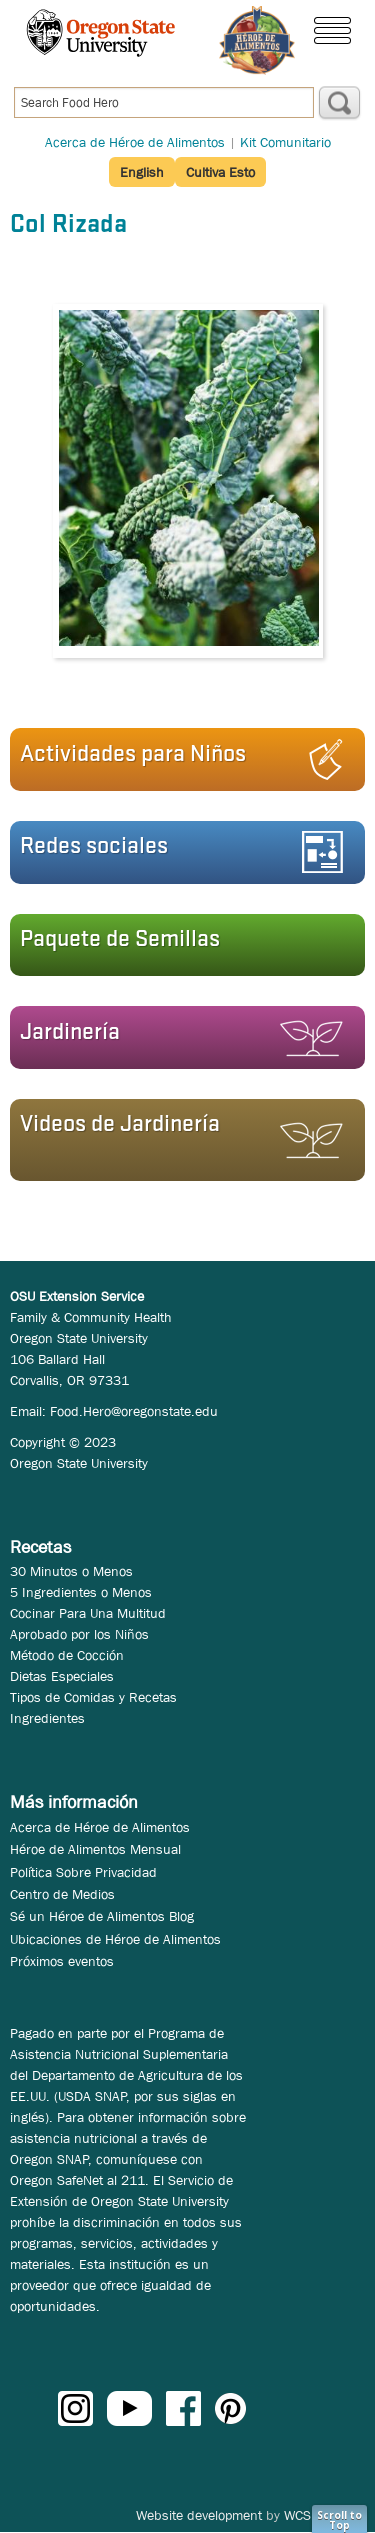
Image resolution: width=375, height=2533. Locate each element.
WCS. (299, 2515)
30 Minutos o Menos (71, 1571)
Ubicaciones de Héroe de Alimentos (115, 1939)
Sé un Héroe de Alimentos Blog (102, 1916)
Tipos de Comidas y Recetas (93, 1697)
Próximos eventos (62, 1961)
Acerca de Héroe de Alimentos (135, 142)
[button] (181, 759)
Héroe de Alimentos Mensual (95, 1849)
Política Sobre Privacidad (83, 1872)
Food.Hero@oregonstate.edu (134, 1411)
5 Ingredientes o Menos (81, 1592)
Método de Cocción (67, 1655)
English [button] (142, 172)
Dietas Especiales (62, 1676)
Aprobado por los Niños (79, 1634)
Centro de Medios (62, 1894)
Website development (199, 2515)
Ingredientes (47, 1718)
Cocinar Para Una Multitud (88, 1613)
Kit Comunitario (285, 142)
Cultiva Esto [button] (220, 172)
